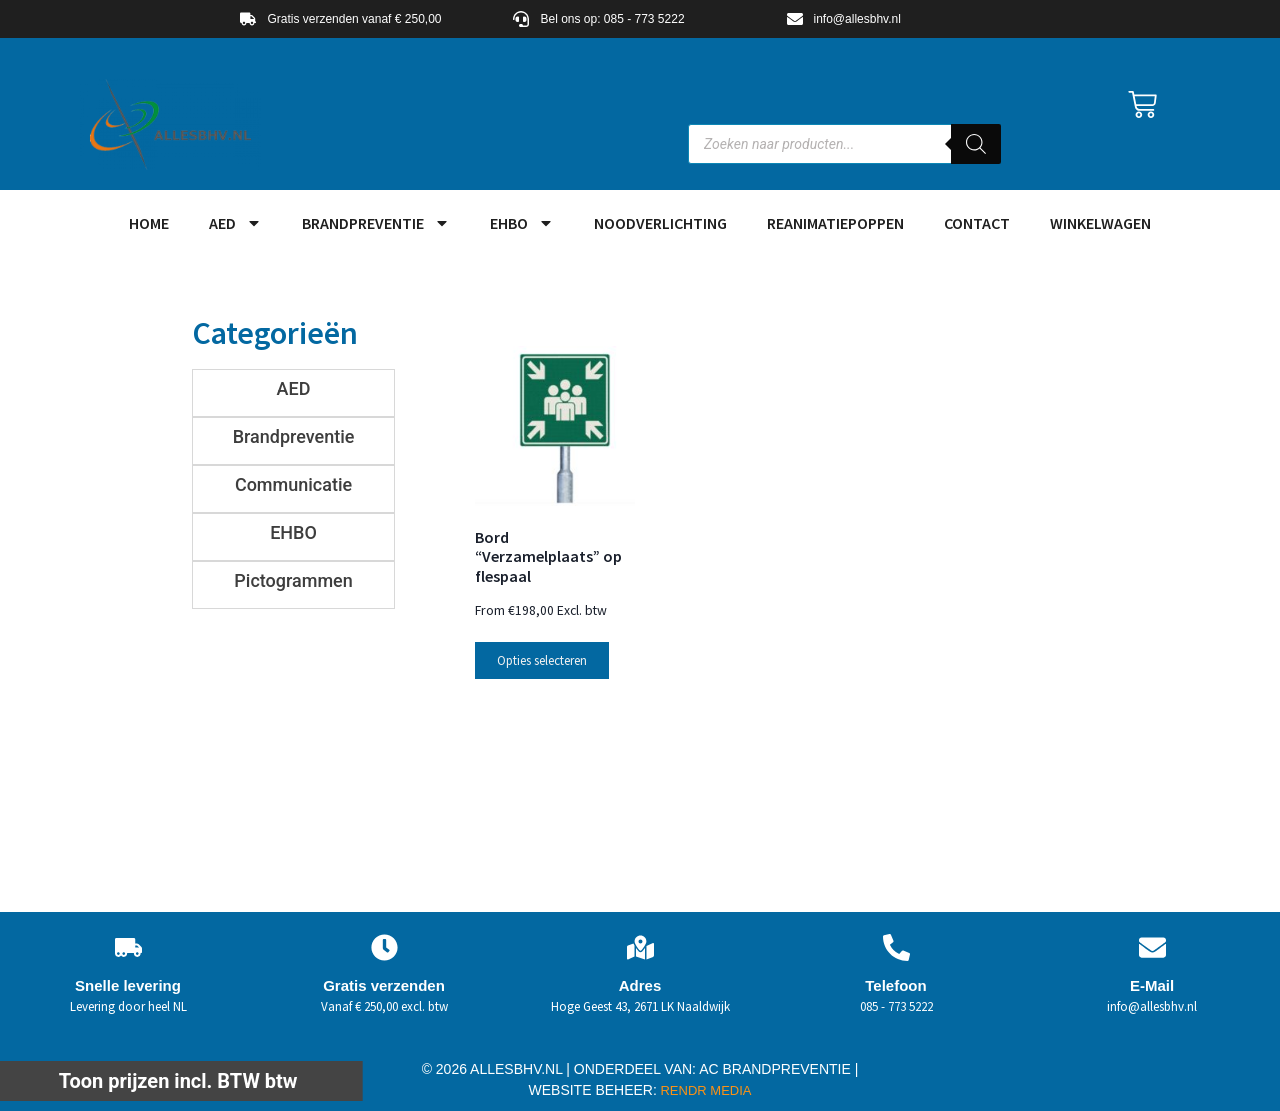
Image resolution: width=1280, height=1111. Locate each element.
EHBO (522, 223)
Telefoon (895, 985)
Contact (977, 223)
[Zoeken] (976, 144)
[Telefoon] (896, 947)
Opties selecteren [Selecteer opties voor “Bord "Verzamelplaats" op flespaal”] (542, 660)
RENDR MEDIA (704, 1090)
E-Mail (1152, 985)
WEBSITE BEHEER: (593, 1090)
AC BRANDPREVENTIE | (778, 1069)
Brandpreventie (376, 223)
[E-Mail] (1152, 947)
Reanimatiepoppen (835, 223)
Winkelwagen (1100, 223)
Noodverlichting (660, 223)
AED (235, 223)
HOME (149, 223)
